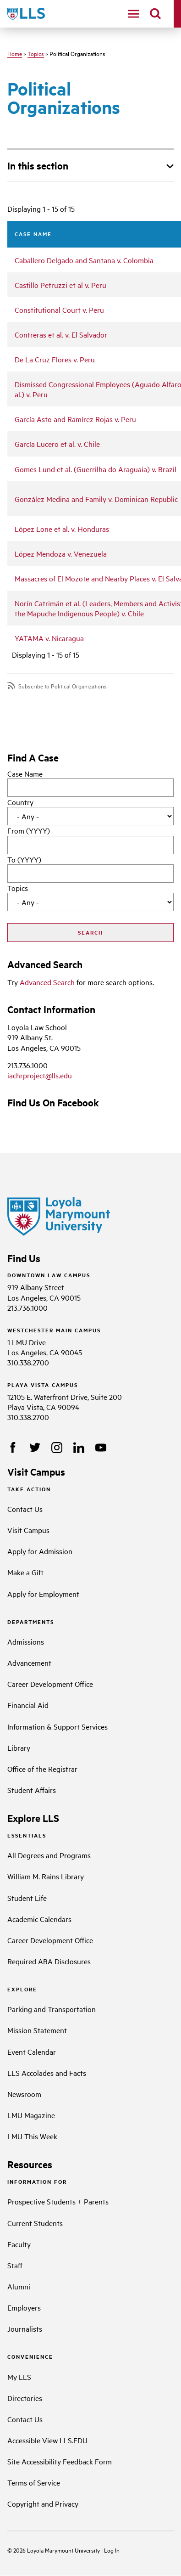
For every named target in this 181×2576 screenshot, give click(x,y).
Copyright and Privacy (42, 2503)
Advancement (29, 1662)
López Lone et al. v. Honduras (62, 529)
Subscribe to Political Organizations (62, 686)
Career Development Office (50, 1684)
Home (14, 53)
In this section (37, 165)
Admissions (25, 1641)
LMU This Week (32, 2136)
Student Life (27, 1898)
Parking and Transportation (51, 2009)
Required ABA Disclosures (49, 1961)
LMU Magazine (31, 2115)
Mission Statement (37, 2030)
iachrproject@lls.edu (39, 1075)
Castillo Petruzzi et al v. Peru (60, 285)
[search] (155, 14)
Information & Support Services (57, 1726)
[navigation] (133, 14)
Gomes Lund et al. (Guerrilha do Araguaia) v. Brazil (95, 469)
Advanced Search (47, 982)
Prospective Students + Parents (58, 2201)
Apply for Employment (43, 1594)
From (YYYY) (28, 830)
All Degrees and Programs (49, 1855)
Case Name (25, 773)
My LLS (19, 2377)
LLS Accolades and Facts (46, 2073)
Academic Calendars (39, 1919)
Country (20, 802)
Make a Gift (25, 1572)
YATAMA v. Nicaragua (49, 638)
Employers (24, 2307)
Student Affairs (31, 1790)
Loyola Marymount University (57, 2550)
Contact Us (25, 1509)
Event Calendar (31, 2051)
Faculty (19, 2244)
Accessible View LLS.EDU (47, 2440)
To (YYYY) (24, 859)
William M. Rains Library (45, 1876)
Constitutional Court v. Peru (59, 309)
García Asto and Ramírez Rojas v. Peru (75, 419)
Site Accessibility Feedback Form (59, 2461)
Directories (24, 2398)
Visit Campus (28, 1530)
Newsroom (24, 2094)
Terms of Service (33, 2482)
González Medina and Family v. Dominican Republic (96, 499)
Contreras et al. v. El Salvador (61, 334)
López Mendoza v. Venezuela (61, 553)
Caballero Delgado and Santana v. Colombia (84, 260)
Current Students (35, 2223)
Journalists (24, 2328)
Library (18, 1747)
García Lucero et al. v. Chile (57, 444)
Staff (14, 2265)
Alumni (18, 2286)
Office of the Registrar (42, 1769)
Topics (35, 53)
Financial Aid (28, 1705)
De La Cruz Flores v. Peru (55, 359)
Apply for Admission (39, 1551)
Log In (112, 2550)
